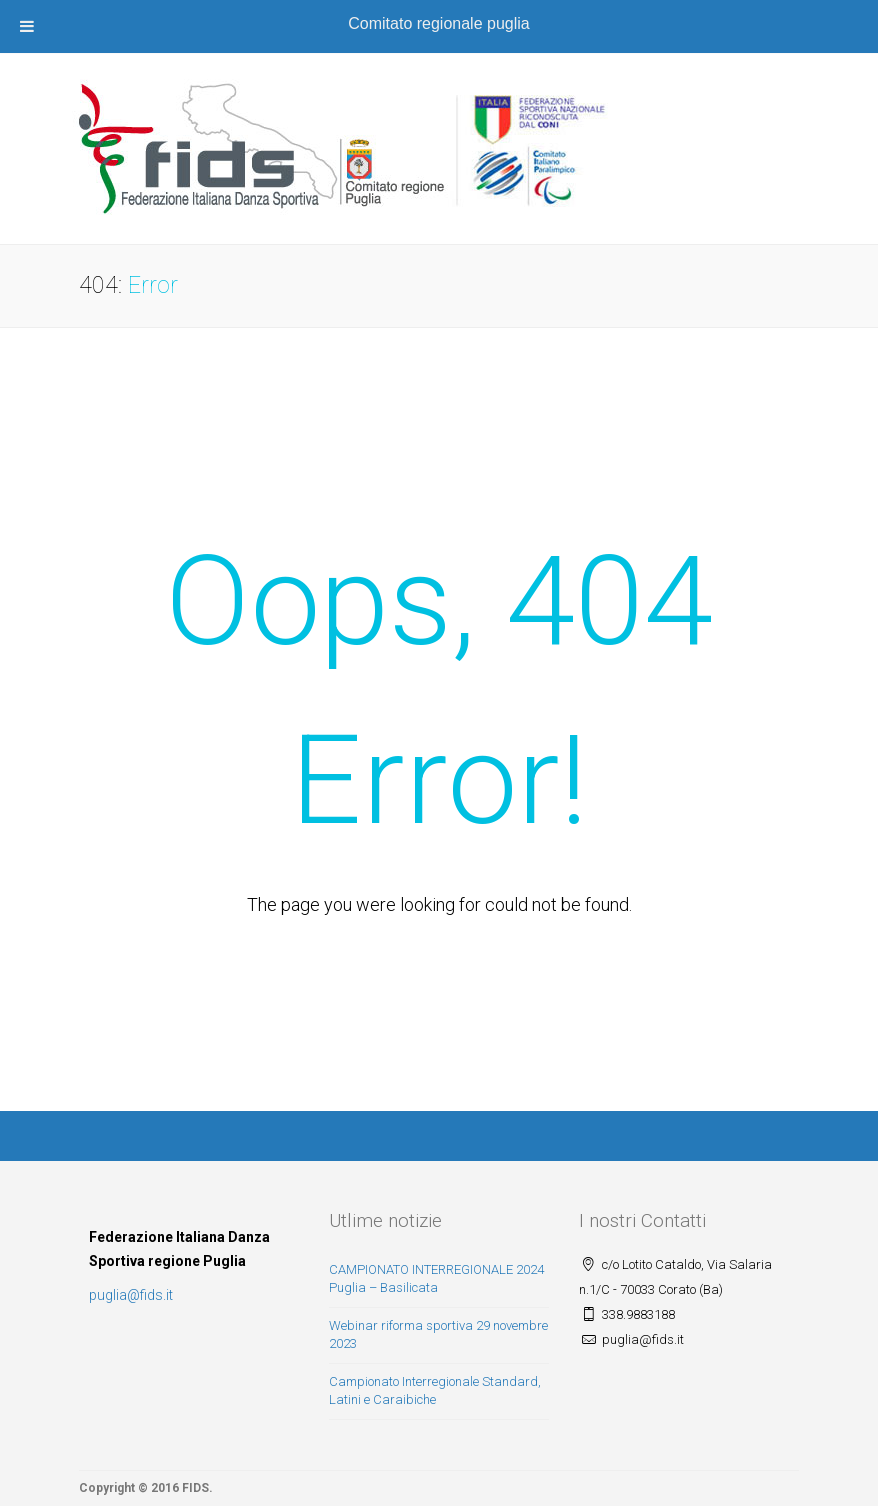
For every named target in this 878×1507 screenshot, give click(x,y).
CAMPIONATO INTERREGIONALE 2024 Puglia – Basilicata (436, 1279)
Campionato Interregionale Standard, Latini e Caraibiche (435, 1391)
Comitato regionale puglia (438, 23)
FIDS (195, 1488)
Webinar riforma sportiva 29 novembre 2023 (438, 1335)
